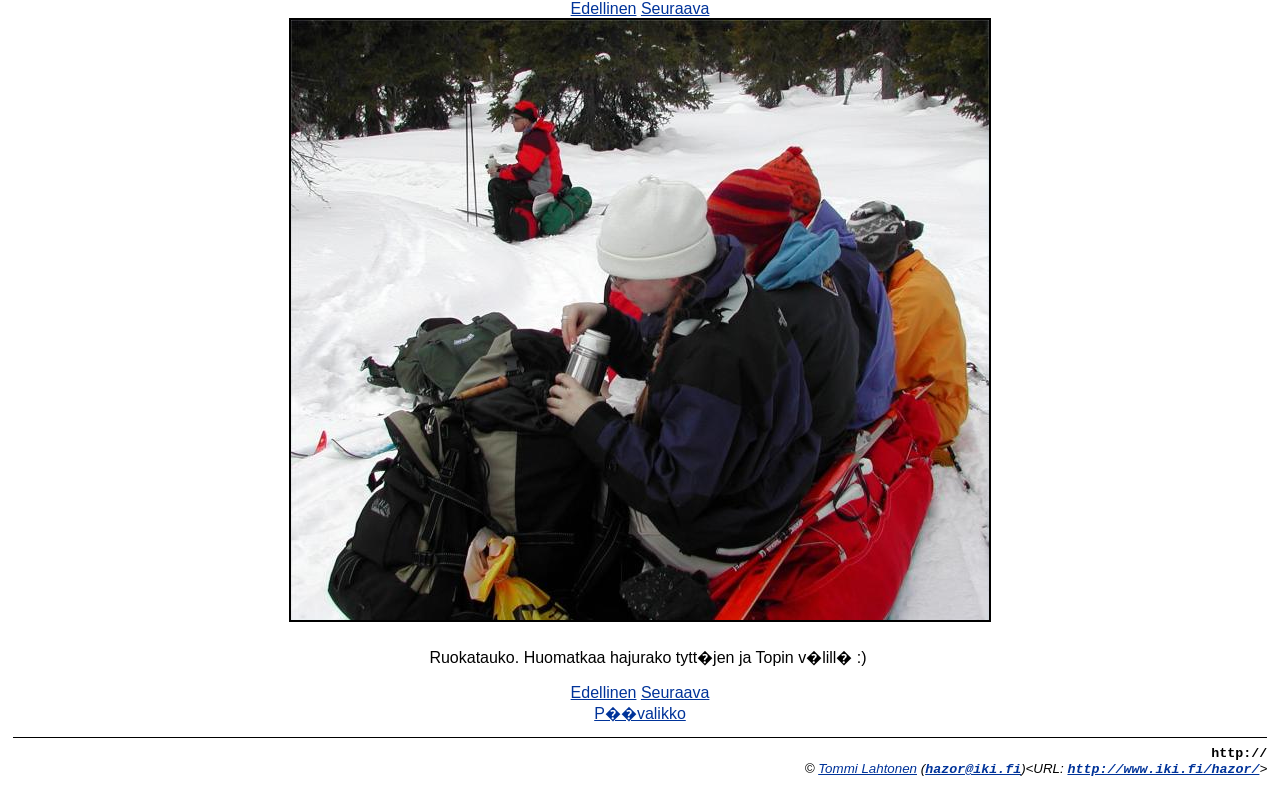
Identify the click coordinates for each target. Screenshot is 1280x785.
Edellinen (604, 8)
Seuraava (675, 8)
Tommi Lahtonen (867, 768)
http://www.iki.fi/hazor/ (1163, 769)
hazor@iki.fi (973, 769)
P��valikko (640, 713)
